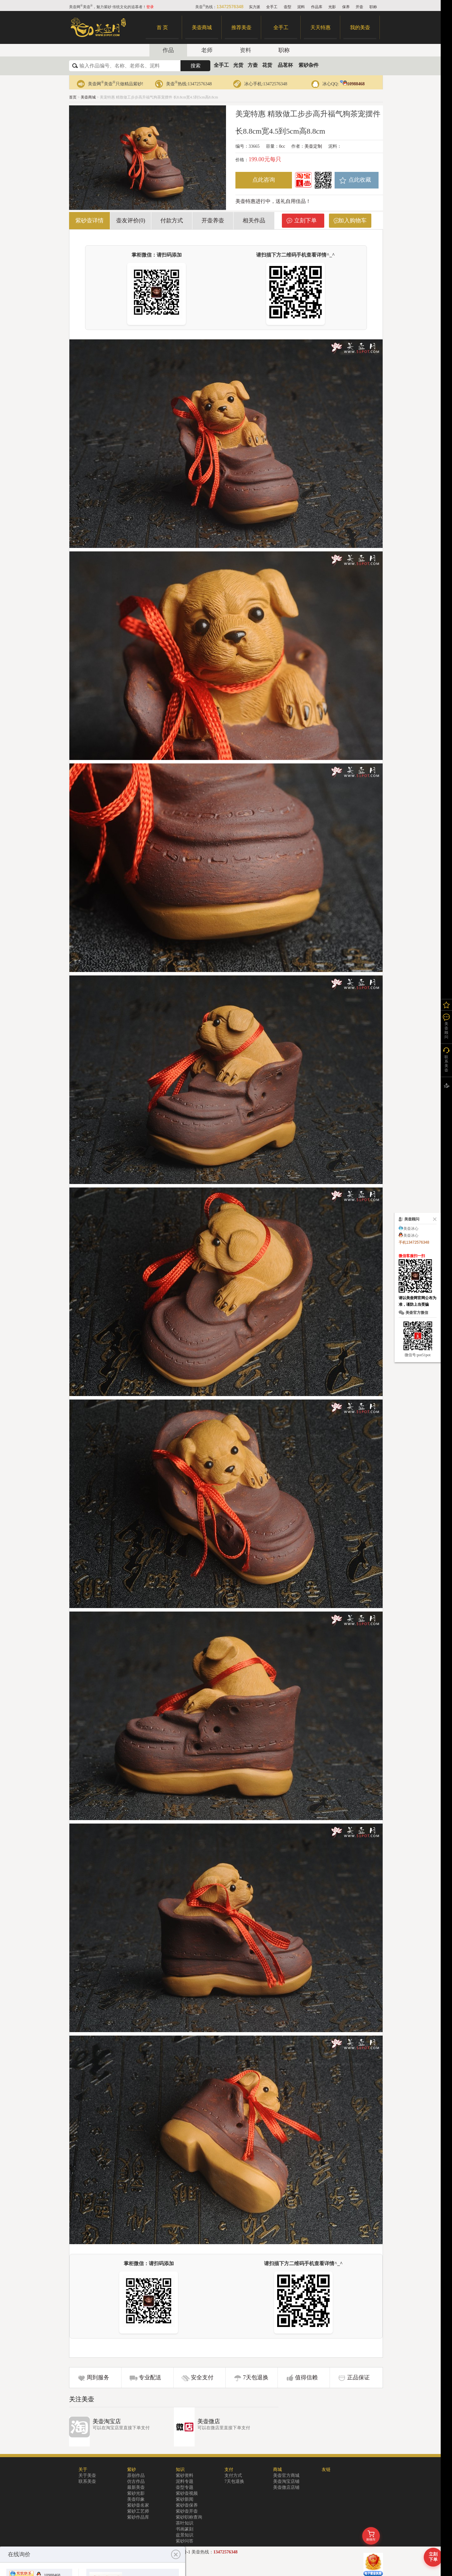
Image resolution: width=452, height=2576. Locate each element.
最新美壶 (136, 2487)
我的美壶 (360, 27)
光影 (332, 7)
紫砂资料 (184, 2475)
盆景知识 (184, 2535)
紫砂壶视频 (187, 2493)
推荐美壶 (241, 27)
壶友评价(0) (130, 220)
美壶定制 (313, 146)
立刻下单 (305, 220)
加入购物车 (352, 220)
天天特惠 (320, 27)
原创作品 (136, 2475)
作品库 (316, 7)
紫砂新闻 (184, 2499)
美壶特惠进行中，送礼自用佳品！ (273, 201)
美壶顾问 (446, 1030)
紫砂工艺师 (138, 2511)
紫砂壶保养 (187, 2505)
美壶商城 (202, 27)
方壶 (253, 65)
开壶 (359, 7)
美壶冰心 (410, 1228)
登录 (150, 7)
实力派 (254, 7)
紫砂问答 (184, 2541)
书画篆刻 (184, 2529)
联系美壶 (87, 2481)
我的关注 (446, 1005)
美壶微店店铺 (286, 2487)
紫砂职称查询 (189, 2517)
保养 (346, 7)
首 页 (162, 27)
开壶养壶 (213, 220)
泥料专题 (184, 2481)
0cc (282, 146)
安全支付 (202, 2377)
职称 (373, 7)
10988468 (352, 84)
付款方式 (171, 220)
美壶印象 (136, 2499)
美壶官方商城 (286, 2475)
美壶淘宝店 (107, 2421)
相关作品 (254, 220)
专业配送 (150, 2377)
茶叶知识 (184, 2523)
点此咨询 (263, 180)
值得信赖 (306, 2377)
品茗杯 (285, 65)
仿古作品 (136, 2481)
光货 (238, 65)
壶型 (287, 7)
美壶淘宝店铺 (286, 2481)
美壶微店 (208, 2421)
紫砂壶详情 (89, 220)
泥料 (301, 7)
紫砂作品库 (138, 2517)
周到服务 (98, 2377)
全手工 (271, 7)
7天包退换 (255, 2377)
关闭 (433, 1219)
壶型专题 (184, 2487)
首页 (73, 97)
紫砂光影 (136, 2493)
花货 (267, 65)
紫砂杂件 (309, 65)
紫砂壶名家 (138, 2505)
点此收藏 (359, 180)
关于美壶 (87, 2475)
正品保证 (358, 2377)
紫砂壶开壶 (187, 2511)
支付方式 (233, 2475)
